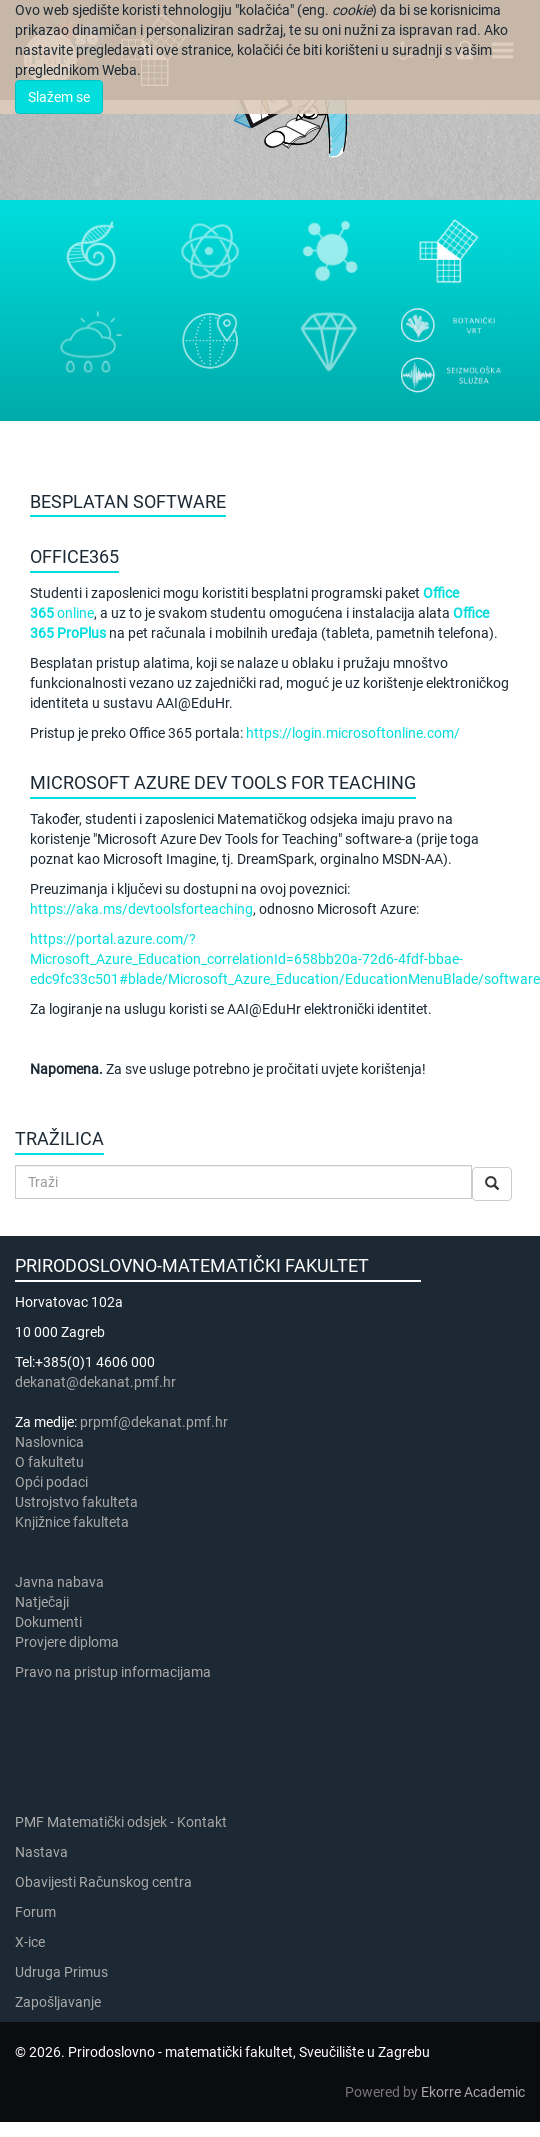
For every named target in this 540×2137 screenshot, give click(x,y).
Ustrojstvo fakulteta (76, 1502)
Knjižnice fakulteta (72, 1522)
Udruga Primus (61, 1972)
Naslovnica (49, 1442)
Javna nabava (59, 1582)
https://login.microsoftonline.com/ (353, 733)
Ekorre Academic (473, 2092)
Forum (35, 1912)
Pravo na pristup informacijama (116, 1672)
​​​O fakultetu (49, 1462)
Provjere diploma (67, 1642)
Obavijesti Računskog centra (103, 1882)
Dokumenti (48, 1622)
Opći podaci (51, 1482)
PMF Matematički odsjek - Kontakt (121, 1822)
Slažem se (59, 97)
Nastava (41, 1852)
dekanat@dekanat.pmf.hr (95, 1382)
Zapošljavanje (58, 2002)
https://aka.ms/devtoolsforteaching (141, 909)
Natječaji (42, 1602)
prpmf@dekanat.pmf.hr (154, 1422)
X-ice (30, 1942)
